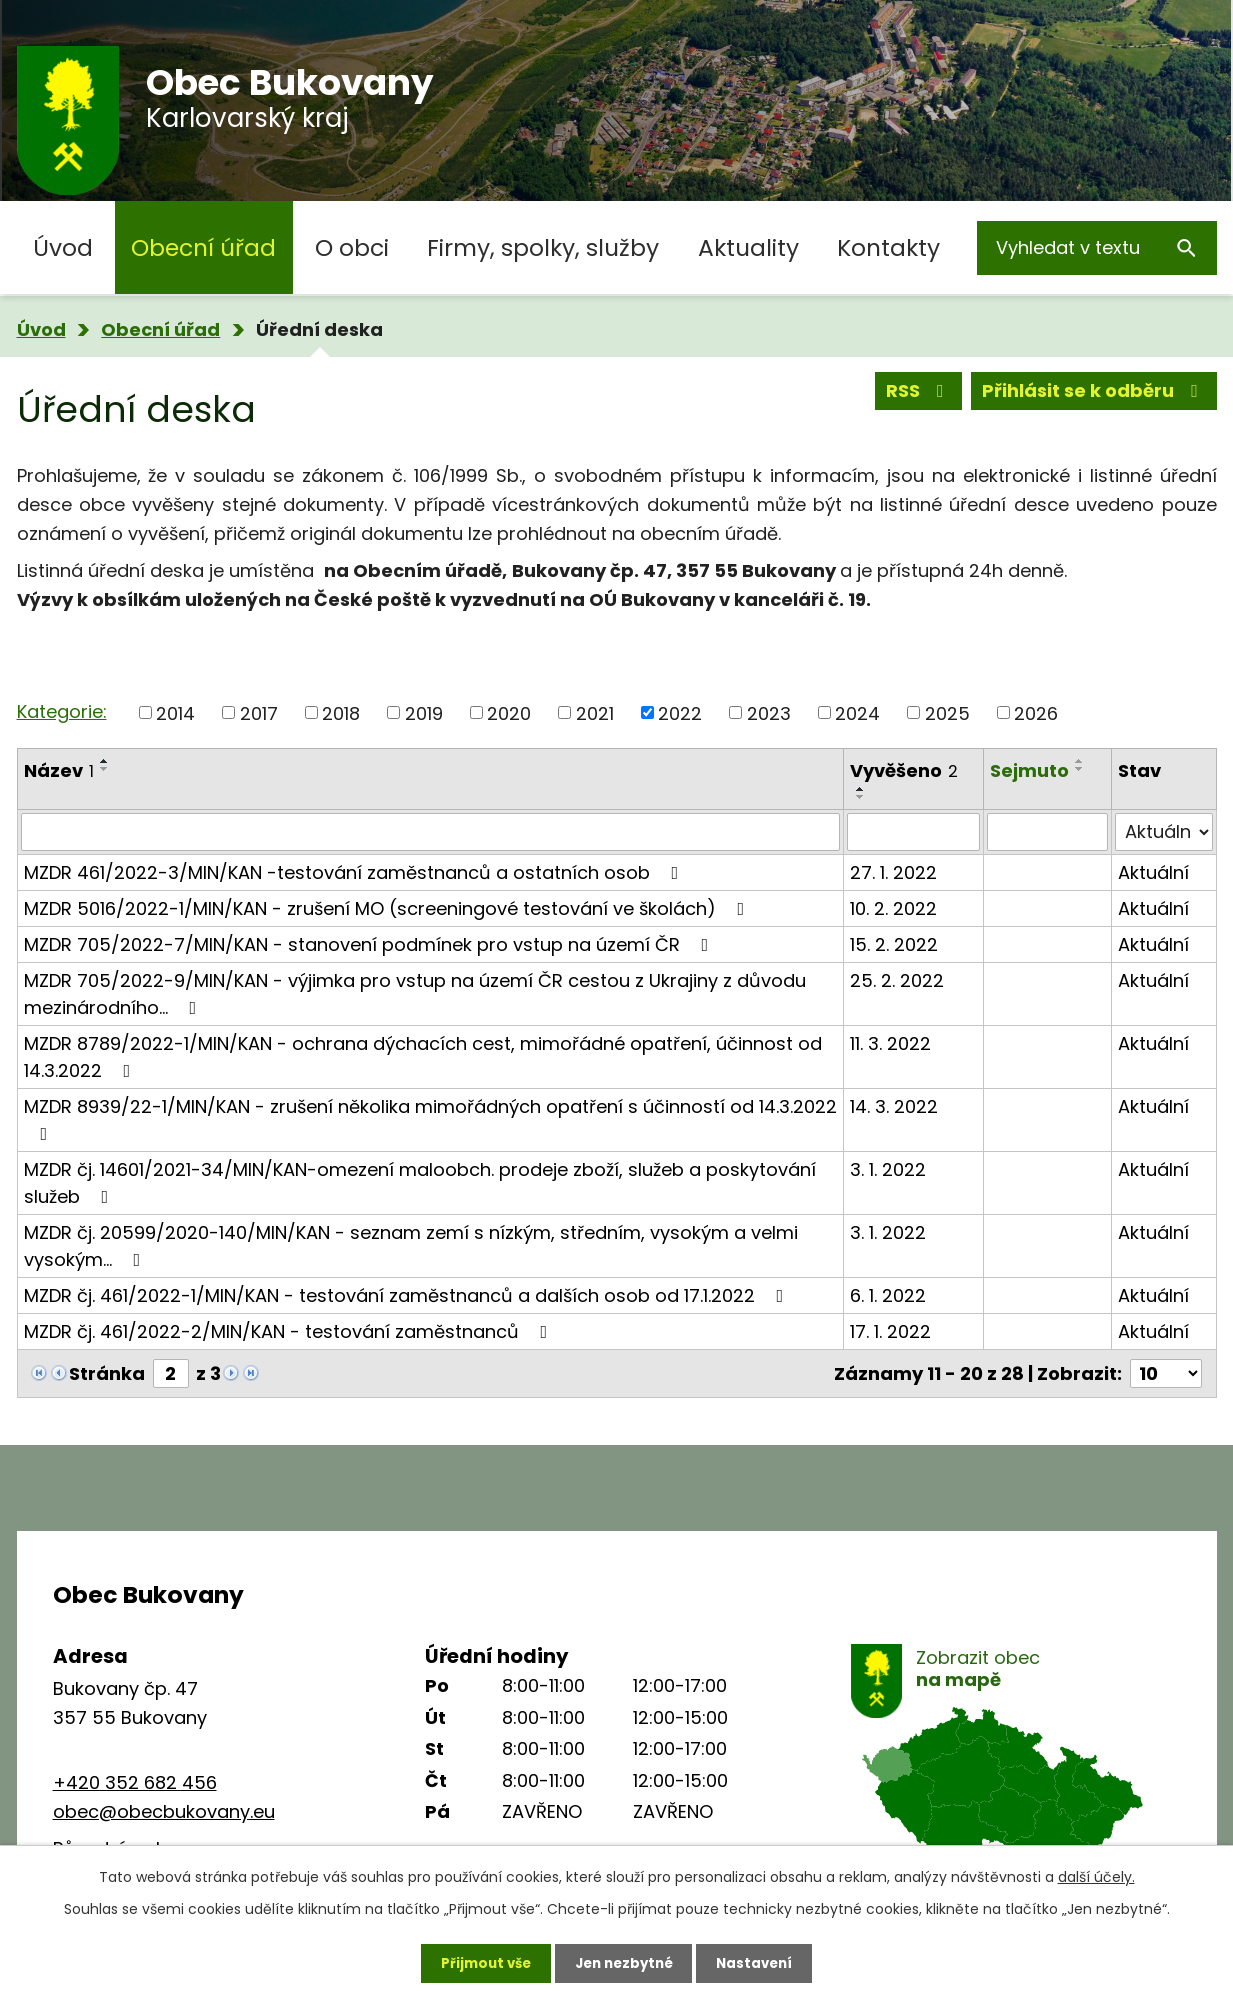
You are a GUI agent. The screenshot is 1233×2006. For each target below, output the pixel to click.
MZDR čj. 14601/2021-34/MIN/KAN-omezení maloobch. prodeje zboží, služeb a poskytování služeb (420, 1183)
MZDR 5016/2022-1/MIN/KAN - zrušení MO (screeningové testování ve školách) (388, 908)
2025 (947, 712)
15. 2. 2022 (894, 944)
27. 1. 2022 (893, 872)
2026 (1036, 712)
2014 (175, 712)
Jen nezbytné (624, 1961)
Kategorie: (62, 711)
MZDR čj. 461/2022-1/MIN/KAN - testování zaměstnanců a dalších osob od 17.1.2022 (408, 1295)
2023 (769, 712)
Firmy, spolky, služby (543, 247)
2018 (341, 712)
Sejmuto (1029, 770)
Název (59, 770)
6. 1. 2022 (888, 1295)
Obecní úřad (203, 247)
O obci (352, 247)
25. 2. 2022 (897, 980)
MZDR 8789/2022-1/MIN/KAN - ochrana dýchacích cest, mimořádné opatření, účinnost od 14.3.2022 (423, 1057)
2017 (259, 712)
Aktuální (1153, 872)
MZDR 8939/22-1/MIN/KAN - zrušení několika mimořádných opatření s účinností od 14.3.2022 (430, 1118)
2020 (509, 712)
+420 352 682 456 (135, 1782)
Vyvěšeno (904, 770)
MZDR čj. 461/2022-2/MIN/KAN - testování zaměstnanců (290, 1331)
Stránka (107, 1373)
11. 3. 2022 (890, 1043)
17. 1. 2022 (890, 1331)
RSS (919, 394)
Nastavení (763, 1961)
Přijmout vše (478, 1961)
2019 (424, 712)
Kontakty (888, 247)
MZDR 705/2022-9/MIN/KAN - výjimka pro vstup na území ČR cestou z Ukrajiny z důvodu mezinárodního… (415, 994)
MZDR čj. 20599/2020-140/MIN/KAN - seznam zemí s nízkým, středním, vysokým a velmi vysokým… (411, 1246)
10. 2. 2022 (893, 908)
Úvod (63, 247)
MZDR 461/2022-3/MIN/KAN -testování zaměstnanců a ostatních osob (355, 872)
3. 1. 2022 (888, 1169)
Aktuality (748, 247)
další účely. (1096, 1874)
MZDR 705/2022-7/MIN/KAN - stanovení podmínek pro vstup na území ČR (370, 944)
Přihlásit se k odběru (1094, 394)
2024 (857, 712)
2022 (680, 712)
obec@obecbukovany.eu (164, 1811)
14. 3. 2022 (894, 1106)
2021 (595, 712)
